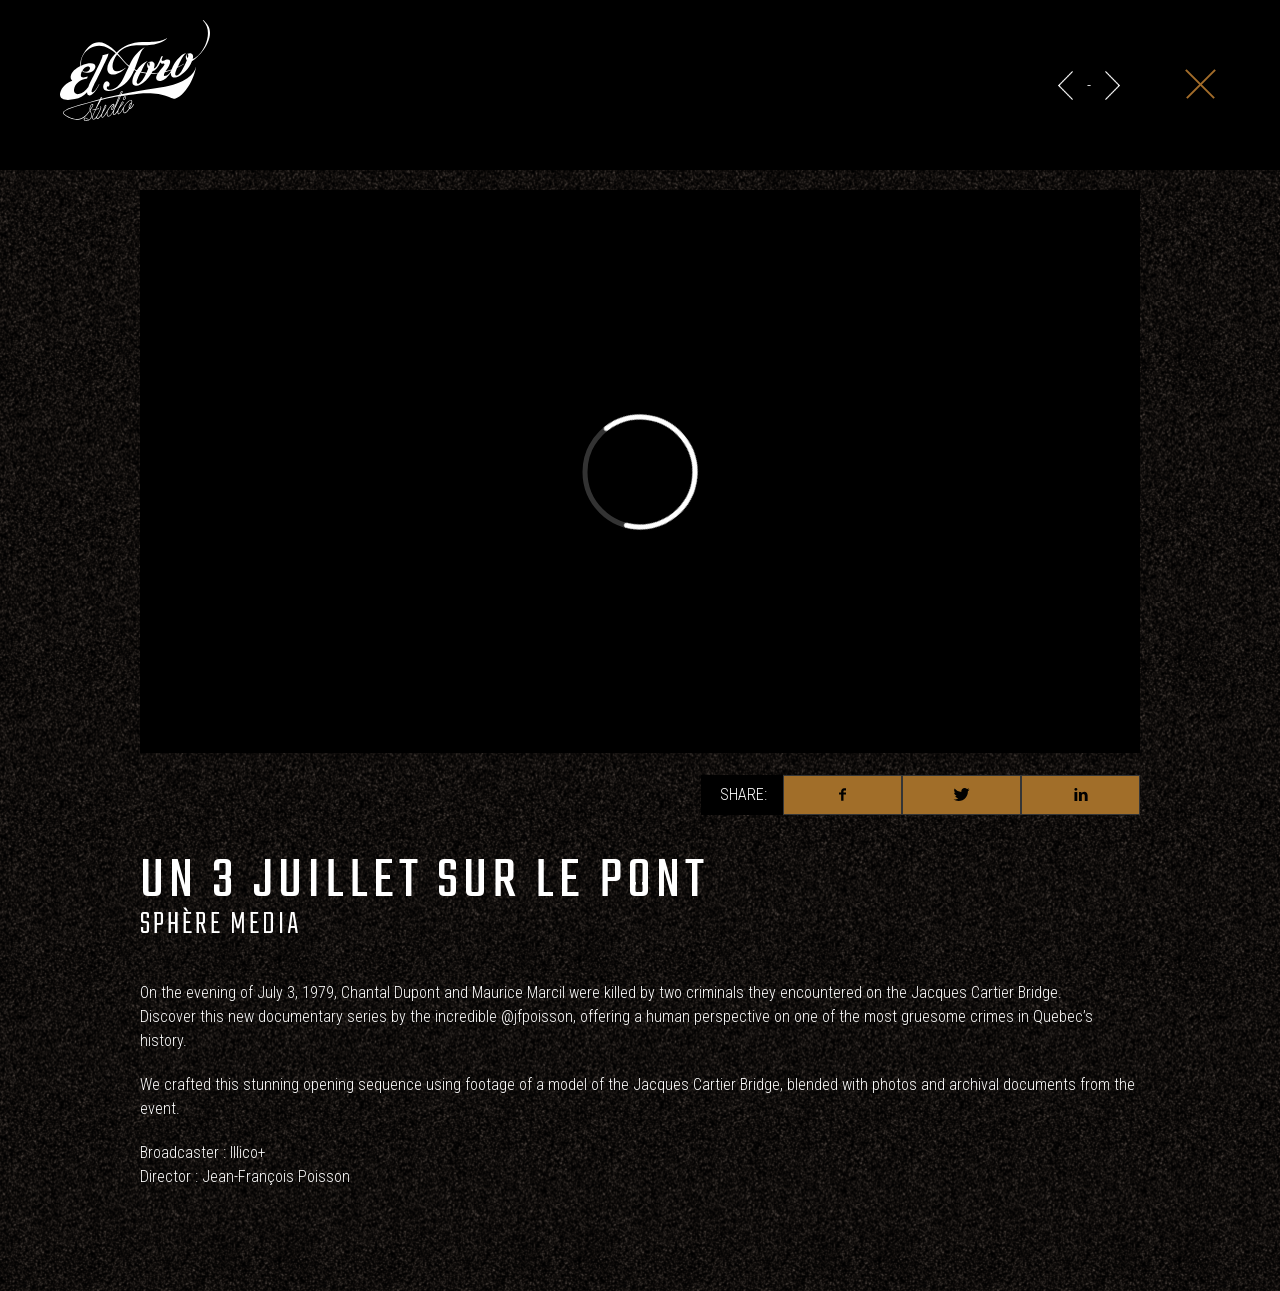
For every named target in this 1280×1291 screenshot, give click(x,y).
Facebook (842, 795)
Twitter (961, 795)
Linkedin (1080, 795)
